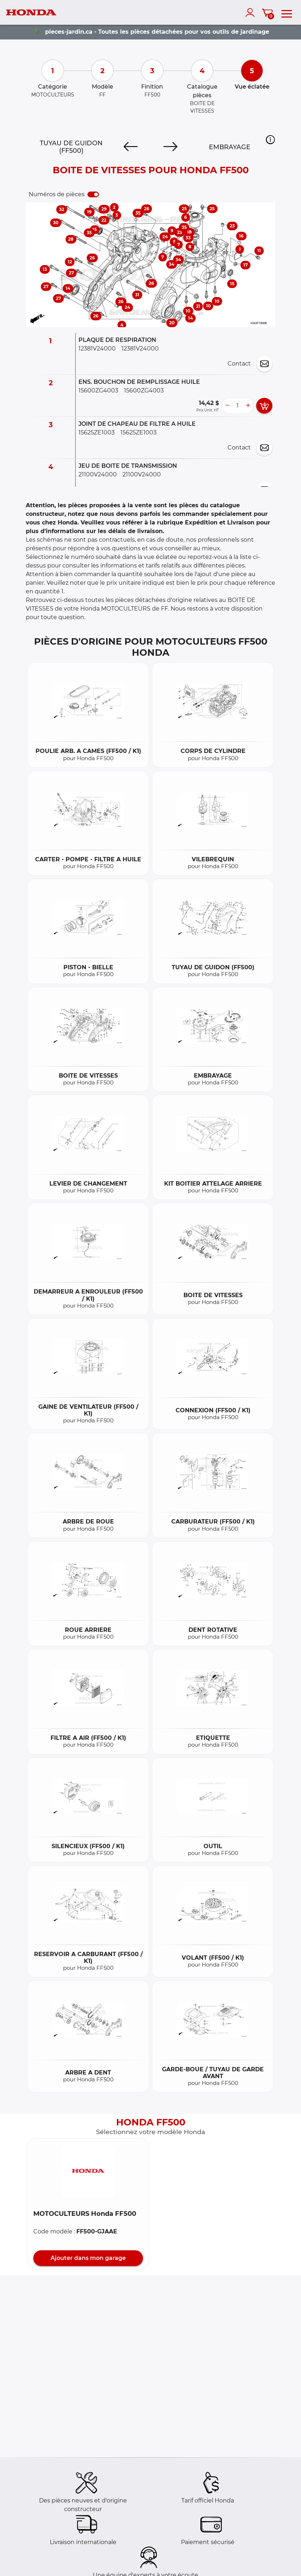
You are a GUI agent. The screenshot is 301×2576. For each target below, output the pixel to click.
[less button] (227, 406)
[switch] (93, 194)
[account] (251, 12)
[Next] (170, 147)
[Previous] (130, 147)
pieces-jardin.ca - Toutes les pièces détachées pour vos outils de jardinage (157, 31)
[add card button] (264, 406)
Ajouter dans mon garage (88, 2258)
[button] (270, 140)
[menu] (286, 12)
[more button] (248, 406)
